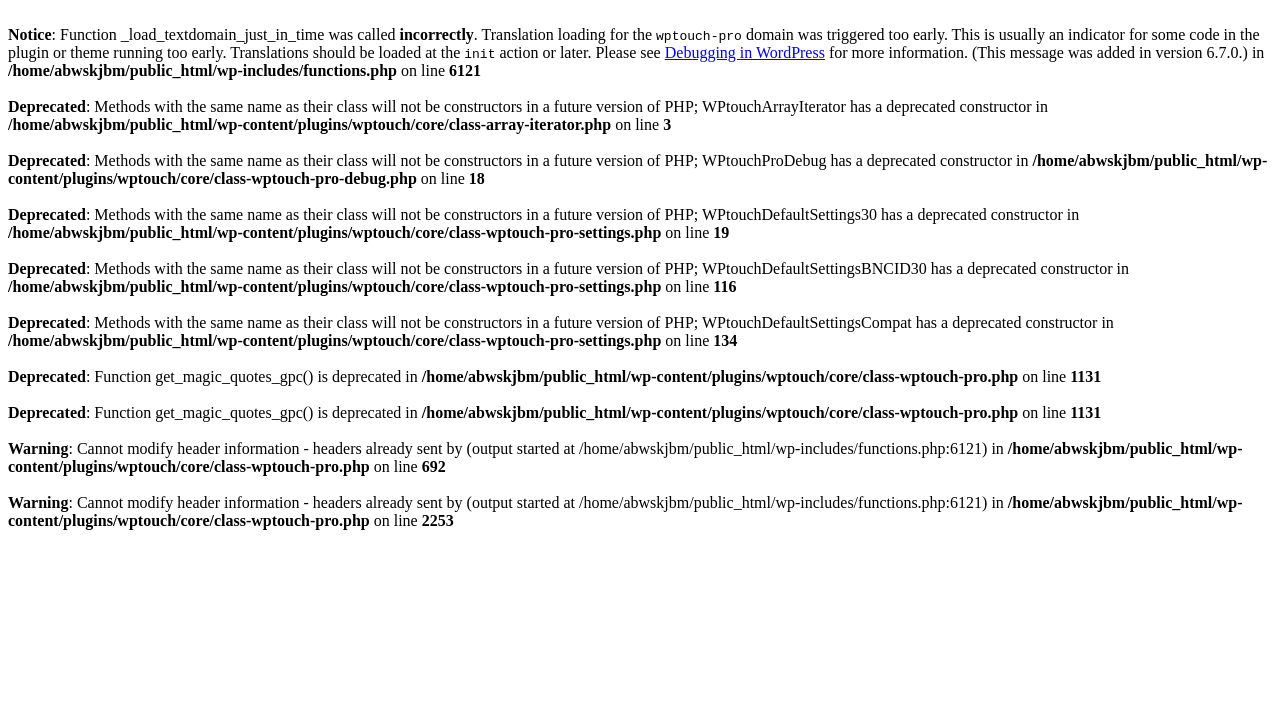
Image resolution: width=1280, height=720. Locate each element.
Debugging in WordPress (745, 52)
